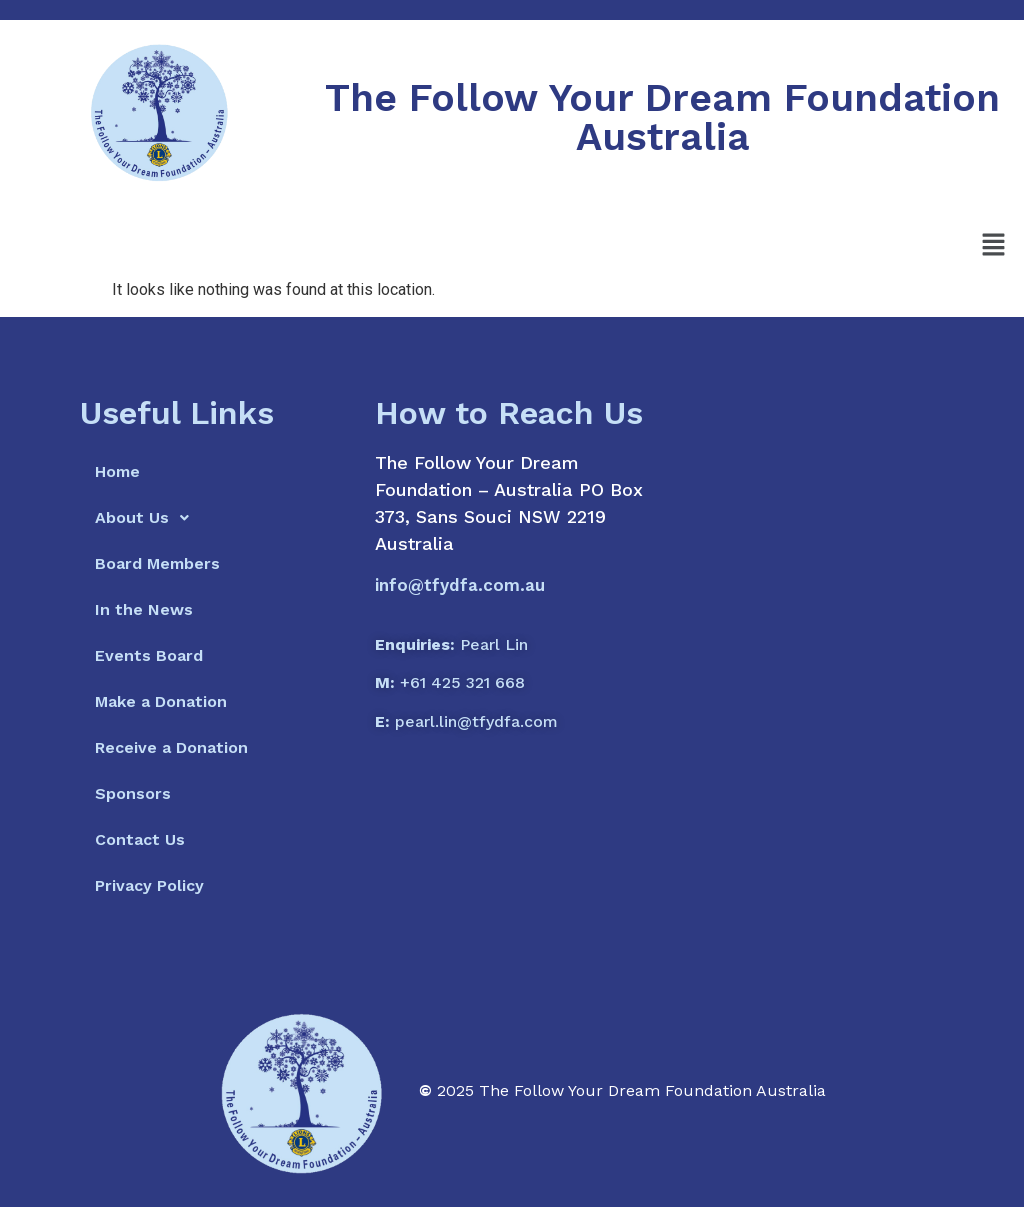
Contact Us (140, 839)
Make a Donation (161, 701)
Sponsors (133, 793)
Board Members (157, 563)
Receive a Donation (171, 747)
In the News (144, 609)
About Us (147, 518)
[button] (994, 246)
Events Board (149, 655)
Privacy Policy (149, 885)
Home (117, 471)
